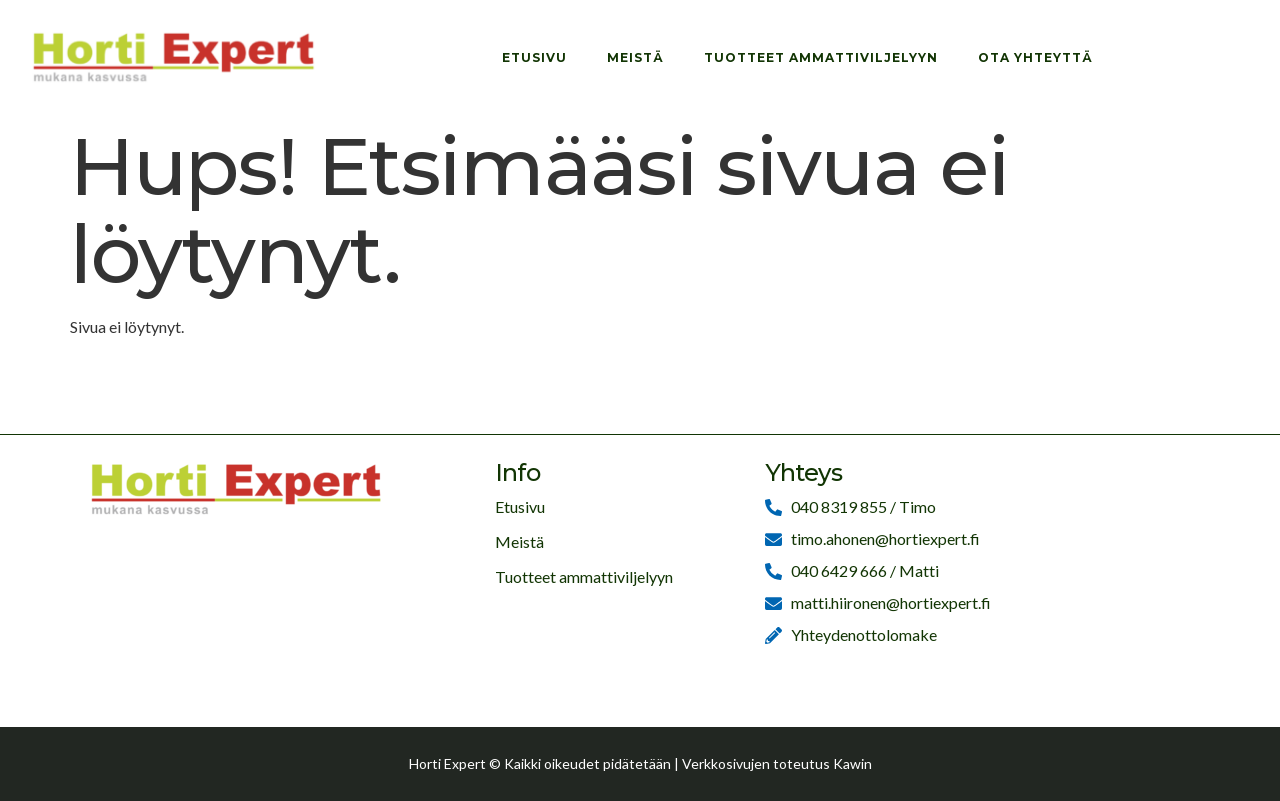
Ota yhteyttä (1035, 57)
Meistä (635, 57)
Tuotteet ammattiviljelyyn (821, 57)
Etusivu (534, 57)
